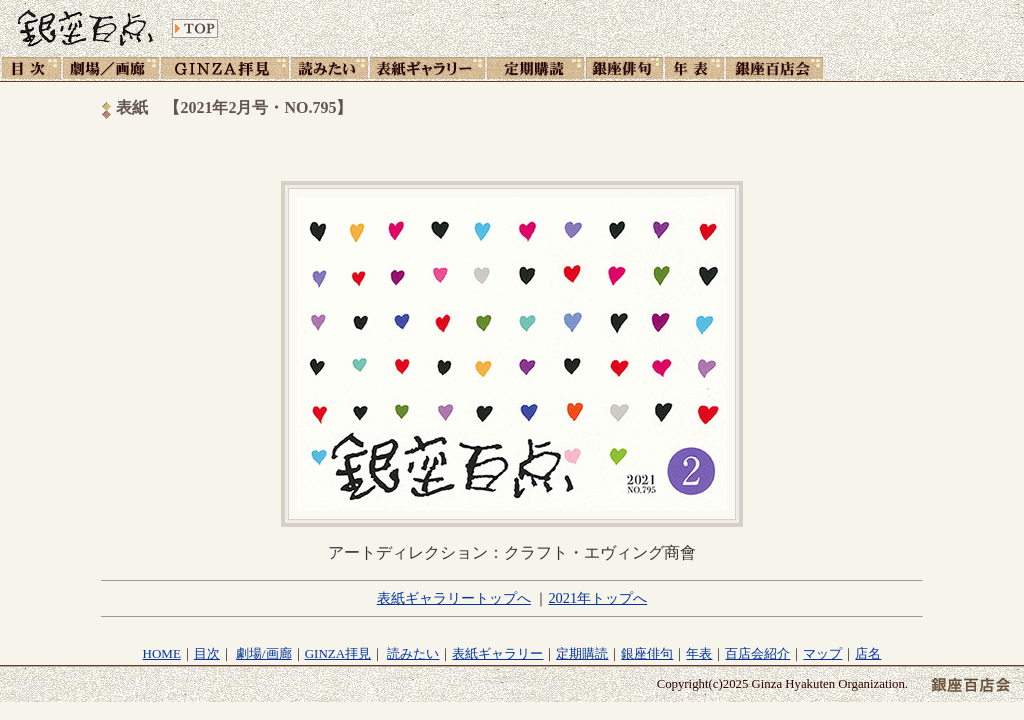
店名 (868, 653)
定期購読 (582, 653)
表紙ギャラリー (497, 653)
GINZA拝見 (338, 653)
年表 (699, 653)
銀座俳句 (647, 653)
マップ (822, 653)
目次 (207, 653)
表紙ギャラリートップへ (454, 598)
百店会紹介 (757, 653)
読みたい (413, 653)
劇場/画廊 (264, 653)
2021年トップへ (597, 598)
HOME (162, 653)
